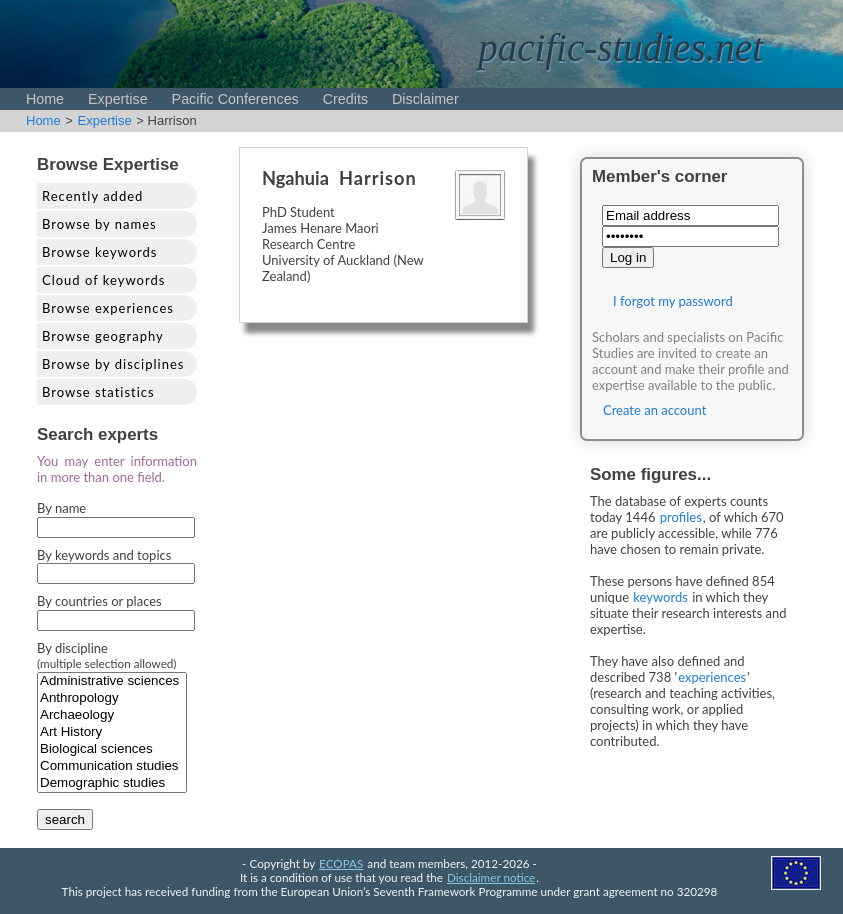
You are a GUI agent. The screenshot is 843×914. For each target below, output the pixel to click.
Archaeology (112, 715)
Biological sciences (112, 749)
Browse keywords (100, 252)
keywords (660, 597)
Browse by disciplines (113, 364)
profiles (681, 517)
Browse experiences (108, 308)
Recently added (92, 196)
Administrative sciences (112, 681)
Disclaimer (425, 99)
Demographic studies (112, 783)
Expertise (118, 99)
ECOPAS (341, 863)
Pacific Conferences (235, 99)
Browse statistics (98, 392)
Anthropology (112, 698)
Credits (345, 99)
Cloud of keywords (103, 280)
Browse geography (103, 336)
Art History (112, 732)
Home (45, 99)
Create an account (654, 410)
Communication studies (112, 766)
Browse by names (99, 224)
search (65, 819)
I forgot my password (673, 301)
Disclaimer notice (491, 877)
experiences (712, 677)
